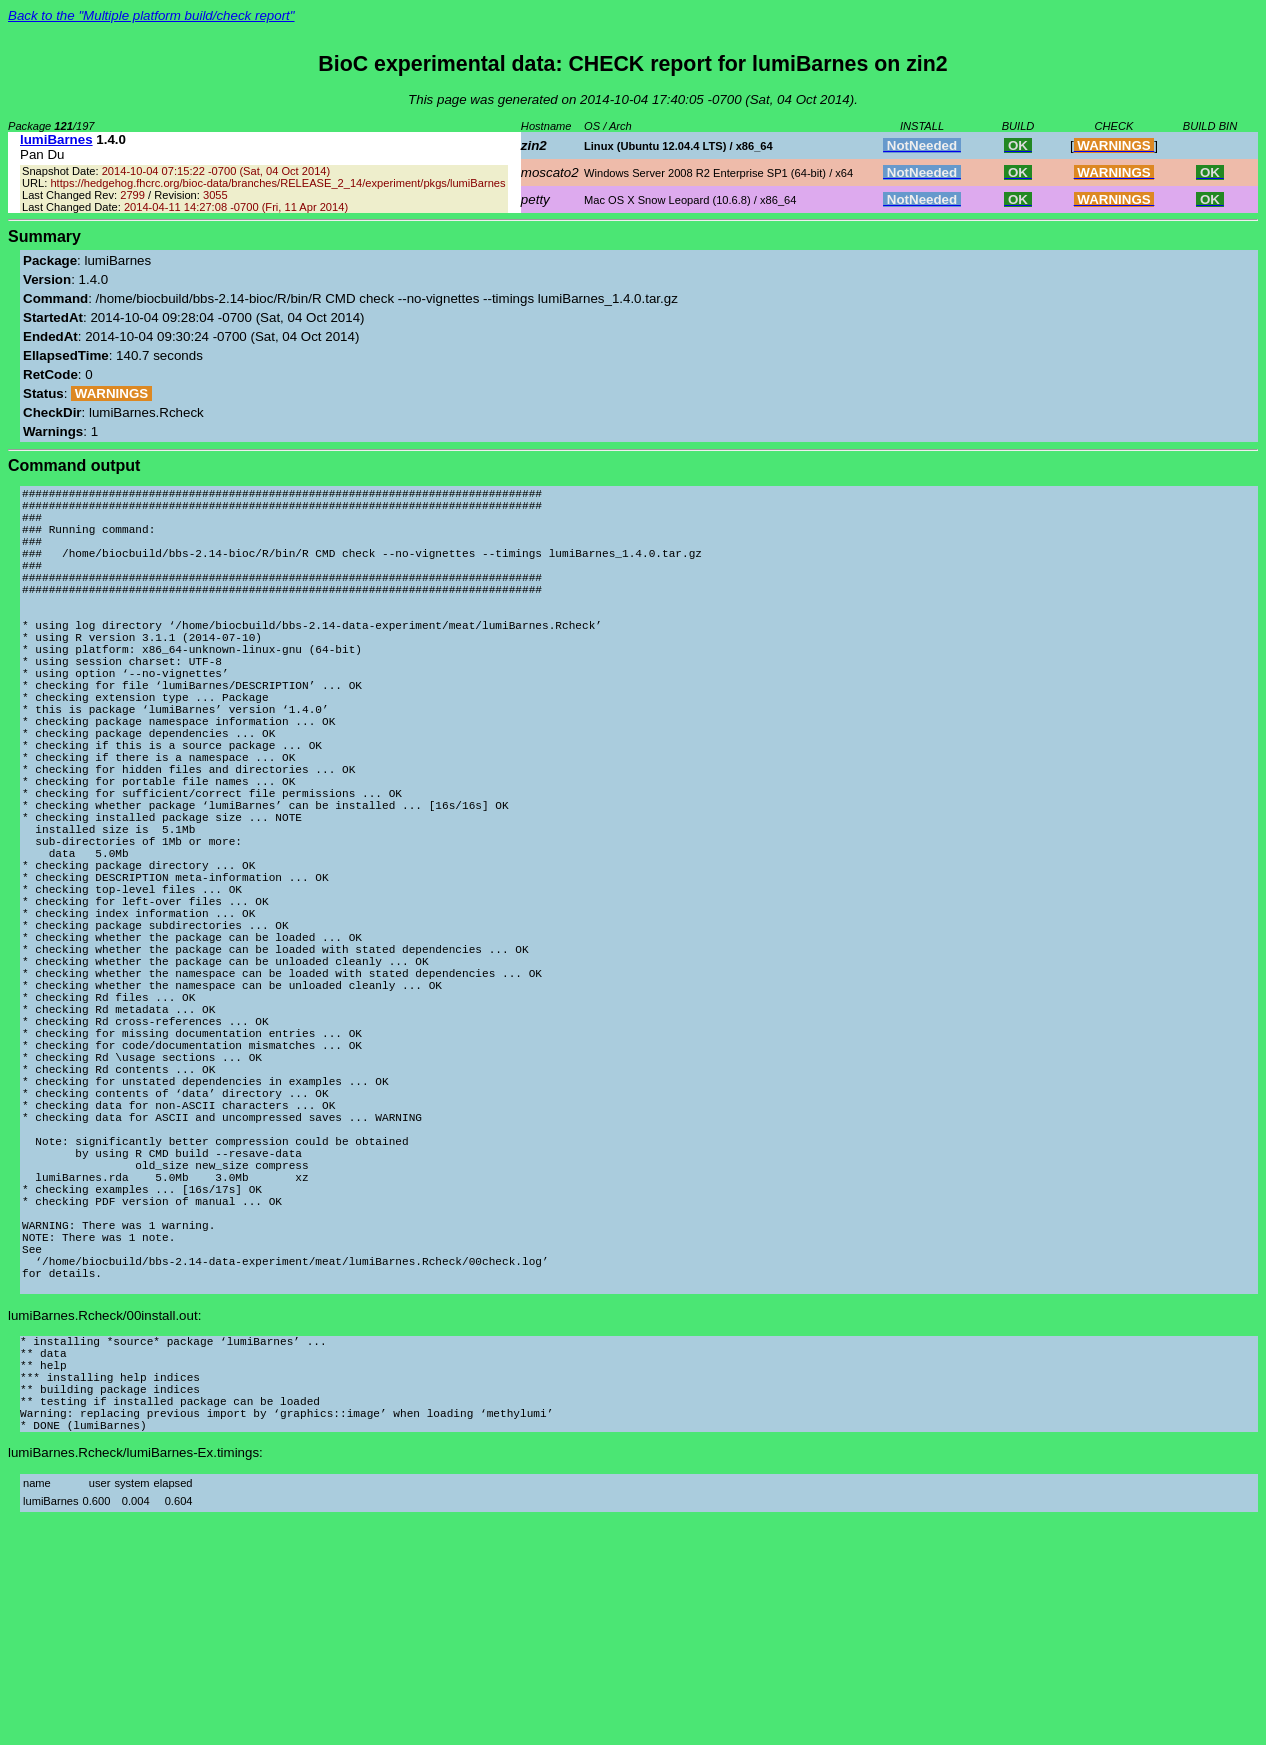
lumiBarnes (56, 139)
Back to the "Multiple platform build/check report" (151, 15)
